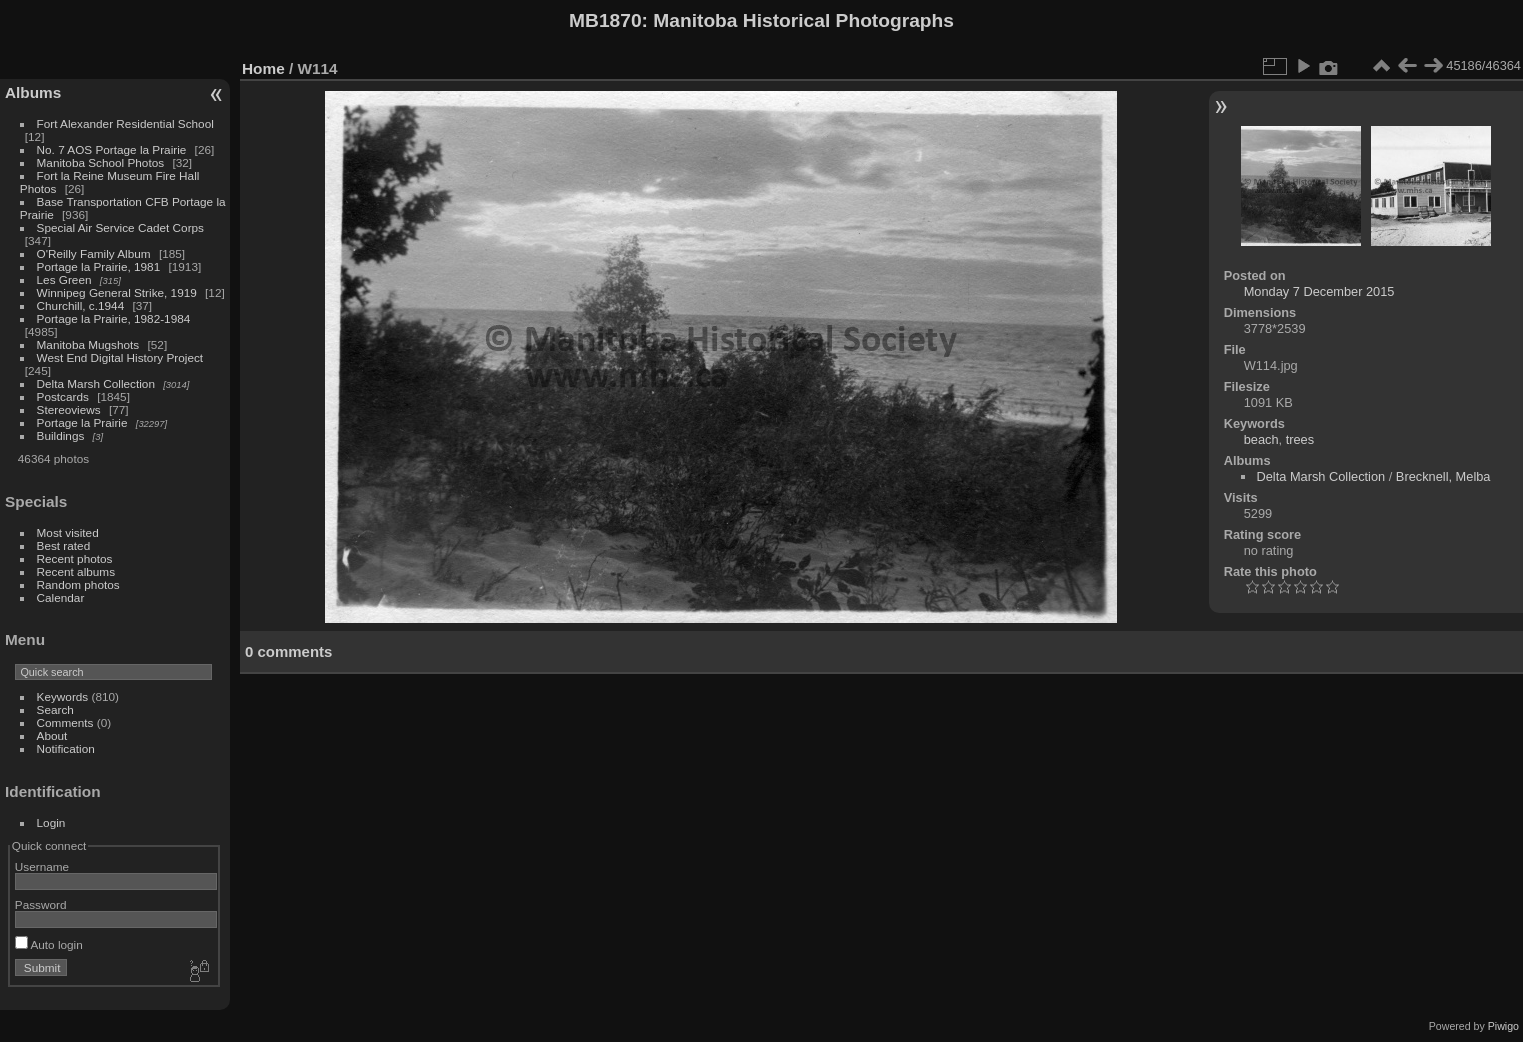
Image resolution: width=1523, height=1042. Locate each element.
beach (1261, 439)
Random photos (78, 584)
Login (51, 822)
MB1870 (605, 20)
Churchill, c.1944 (81, 305)
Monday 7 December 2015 (1319, 291)
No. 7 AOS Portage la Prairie (112, 149)
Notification (66, 748)
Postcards (63, 396)
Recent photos (75, 558)
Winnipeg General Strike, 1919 (117, 292)
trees (1300, 439)
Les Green (64, 279)
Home (263, 68)
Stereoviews (69, 409)
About (52, 735)
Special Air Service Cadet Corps (120, 227)
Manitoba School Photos (101, 162)
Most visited (68, 532)
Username (42, 866)
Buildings (61, 435)
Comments (65, 722)
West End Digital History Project (120, 357)
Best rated (64, 545)
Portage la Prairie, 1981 (99, 266)
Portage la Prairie (82, 422)
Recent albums (76, 571)
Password (41, 904)
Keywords (63, 696)
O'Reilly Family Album (94, 253)
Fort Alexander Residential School (125, 123)
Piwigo (1503, 1026)
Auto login (49, 944)
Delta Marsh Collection (96, 383)
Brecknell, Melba (1443, 476)
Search (55, 709)
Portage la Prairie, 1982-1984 (114, 318)
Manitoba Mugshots (88, 344)
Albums (33, 92)
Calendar (61, 597)
